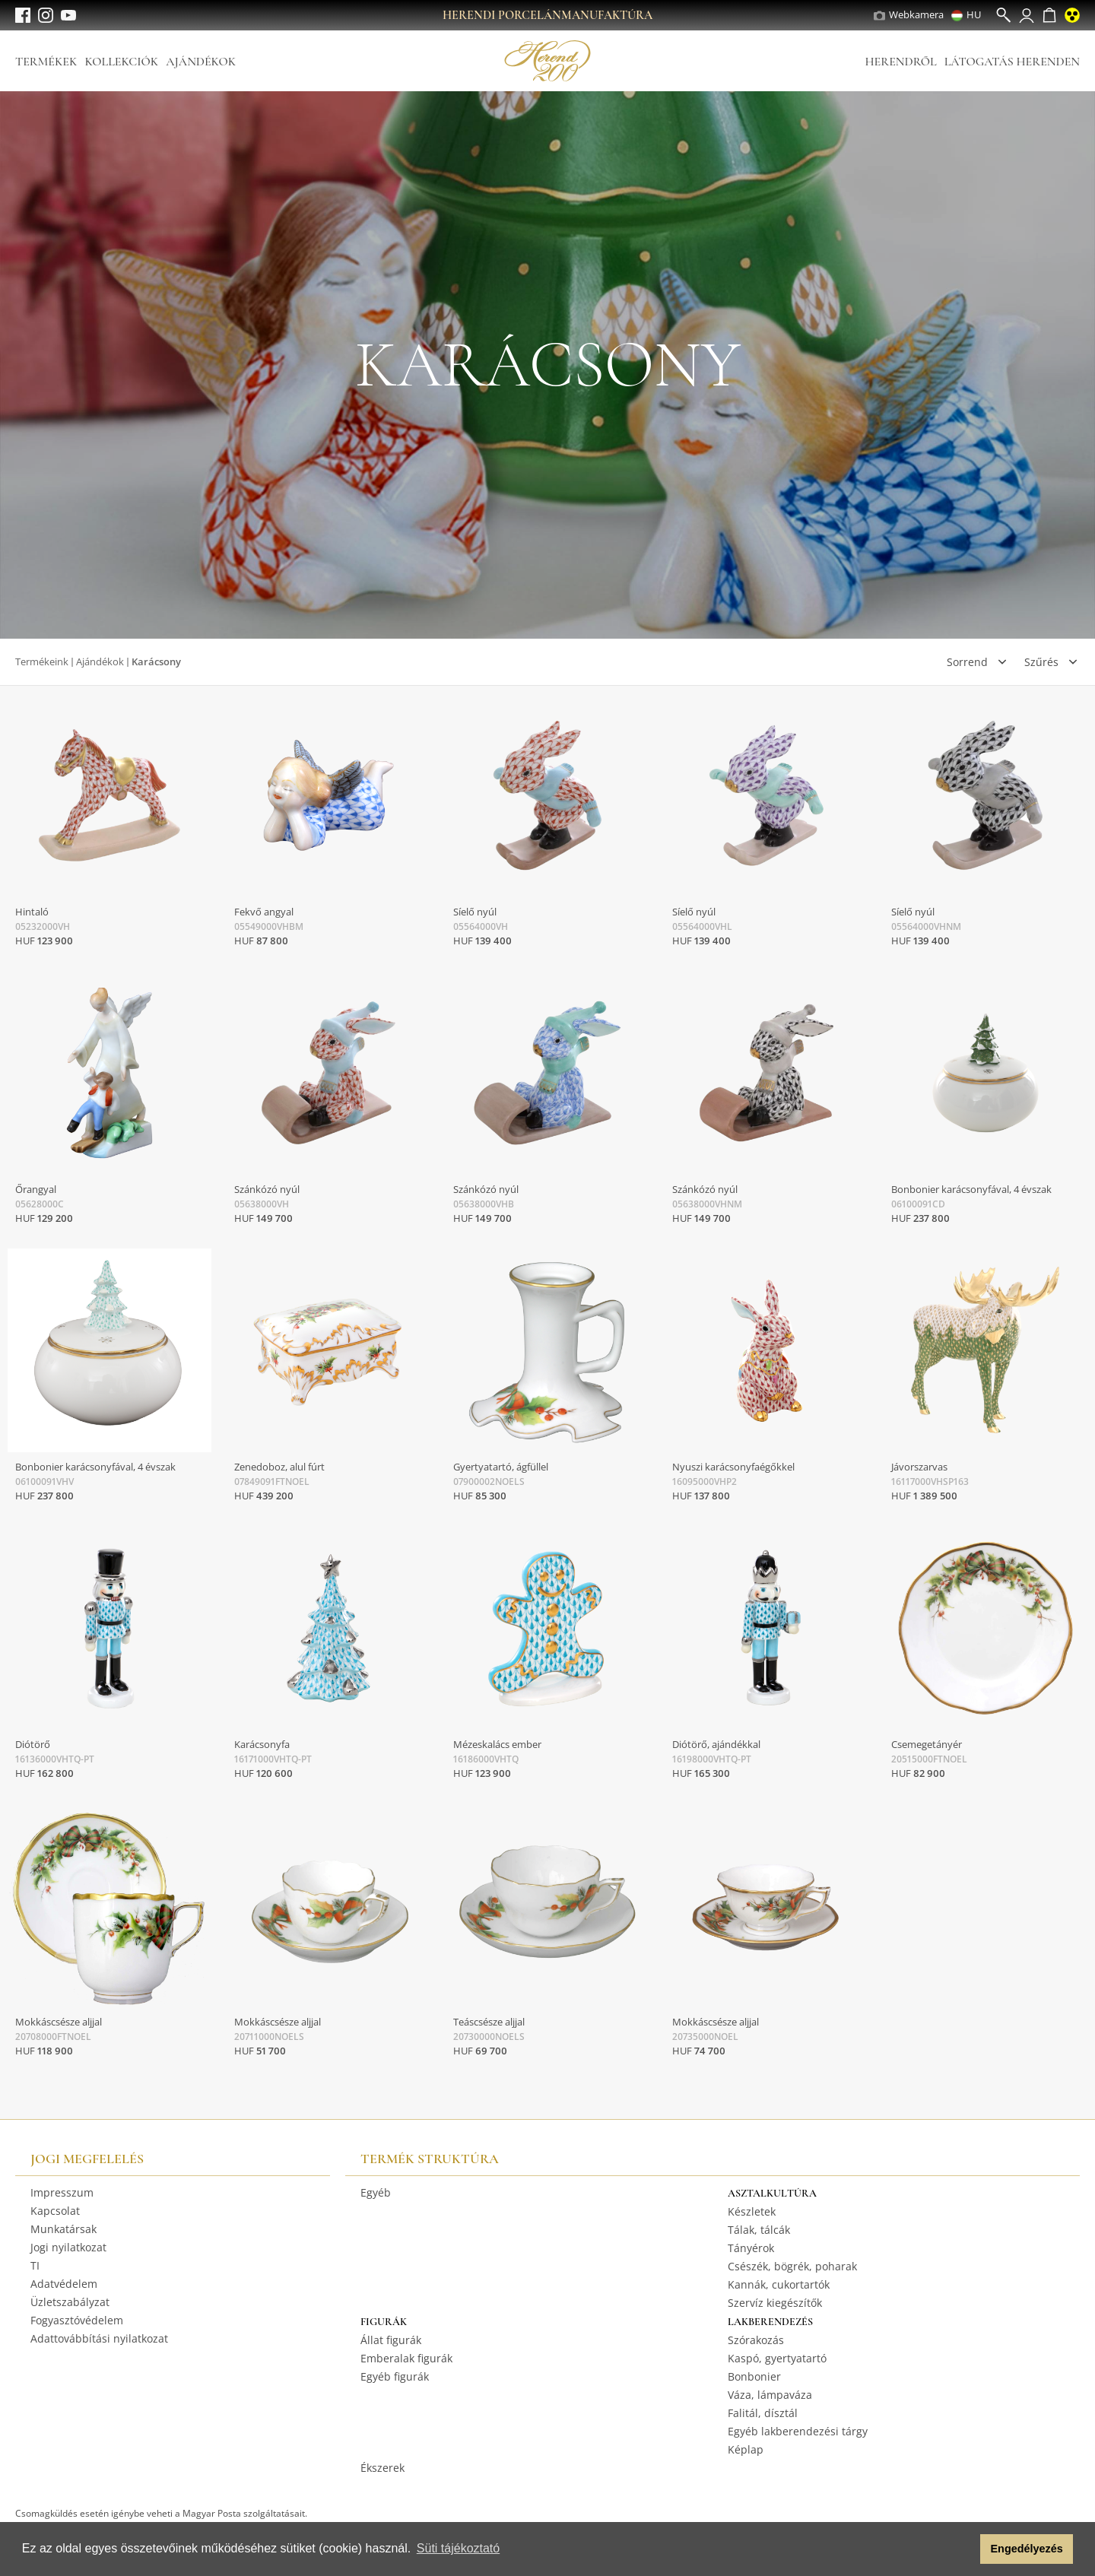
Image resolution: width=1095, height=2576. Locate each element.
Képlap (745, 2449)
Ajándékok (201, 61)
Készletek (752, 2211)
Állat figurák (390, 2340)
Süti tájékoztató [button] (458, 2548)
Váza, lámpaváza (770, 2394)
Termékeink (41, 661)
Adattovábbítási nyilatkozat (99, 2338)
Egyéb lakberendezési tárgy (798, 2431)
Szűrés (1041, 662)
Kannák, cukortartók (779, 2284)
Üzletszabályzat (70, 2302)
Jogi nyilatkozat (68, 2247)
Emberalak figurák (406, 2358)
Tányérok (751, 2248)
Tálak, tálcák (759, 2229)
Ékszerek (382, 2467)
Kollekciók (121, 61)
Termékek (46, 61)
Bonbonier (754, 2376)
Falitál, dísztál (763, 2413)
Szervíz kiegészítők (775, 2302)
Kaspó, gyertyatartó (777, 2358)
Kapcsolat (55, 2210)
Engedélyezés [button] (1027, 2549)
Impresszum (62, 2192)
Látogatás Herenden (1012, 61)
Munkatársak (63, 2229)
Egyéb (375, 2192)
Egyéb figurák (394, 2376)
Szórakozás (756, 2340)
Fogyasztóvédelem (76, 2320)
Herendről (900, 61)
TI (35, 2265)
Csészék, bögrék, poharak (792, 2266)
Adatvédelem (63, 2283)
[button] (964, 2549)
